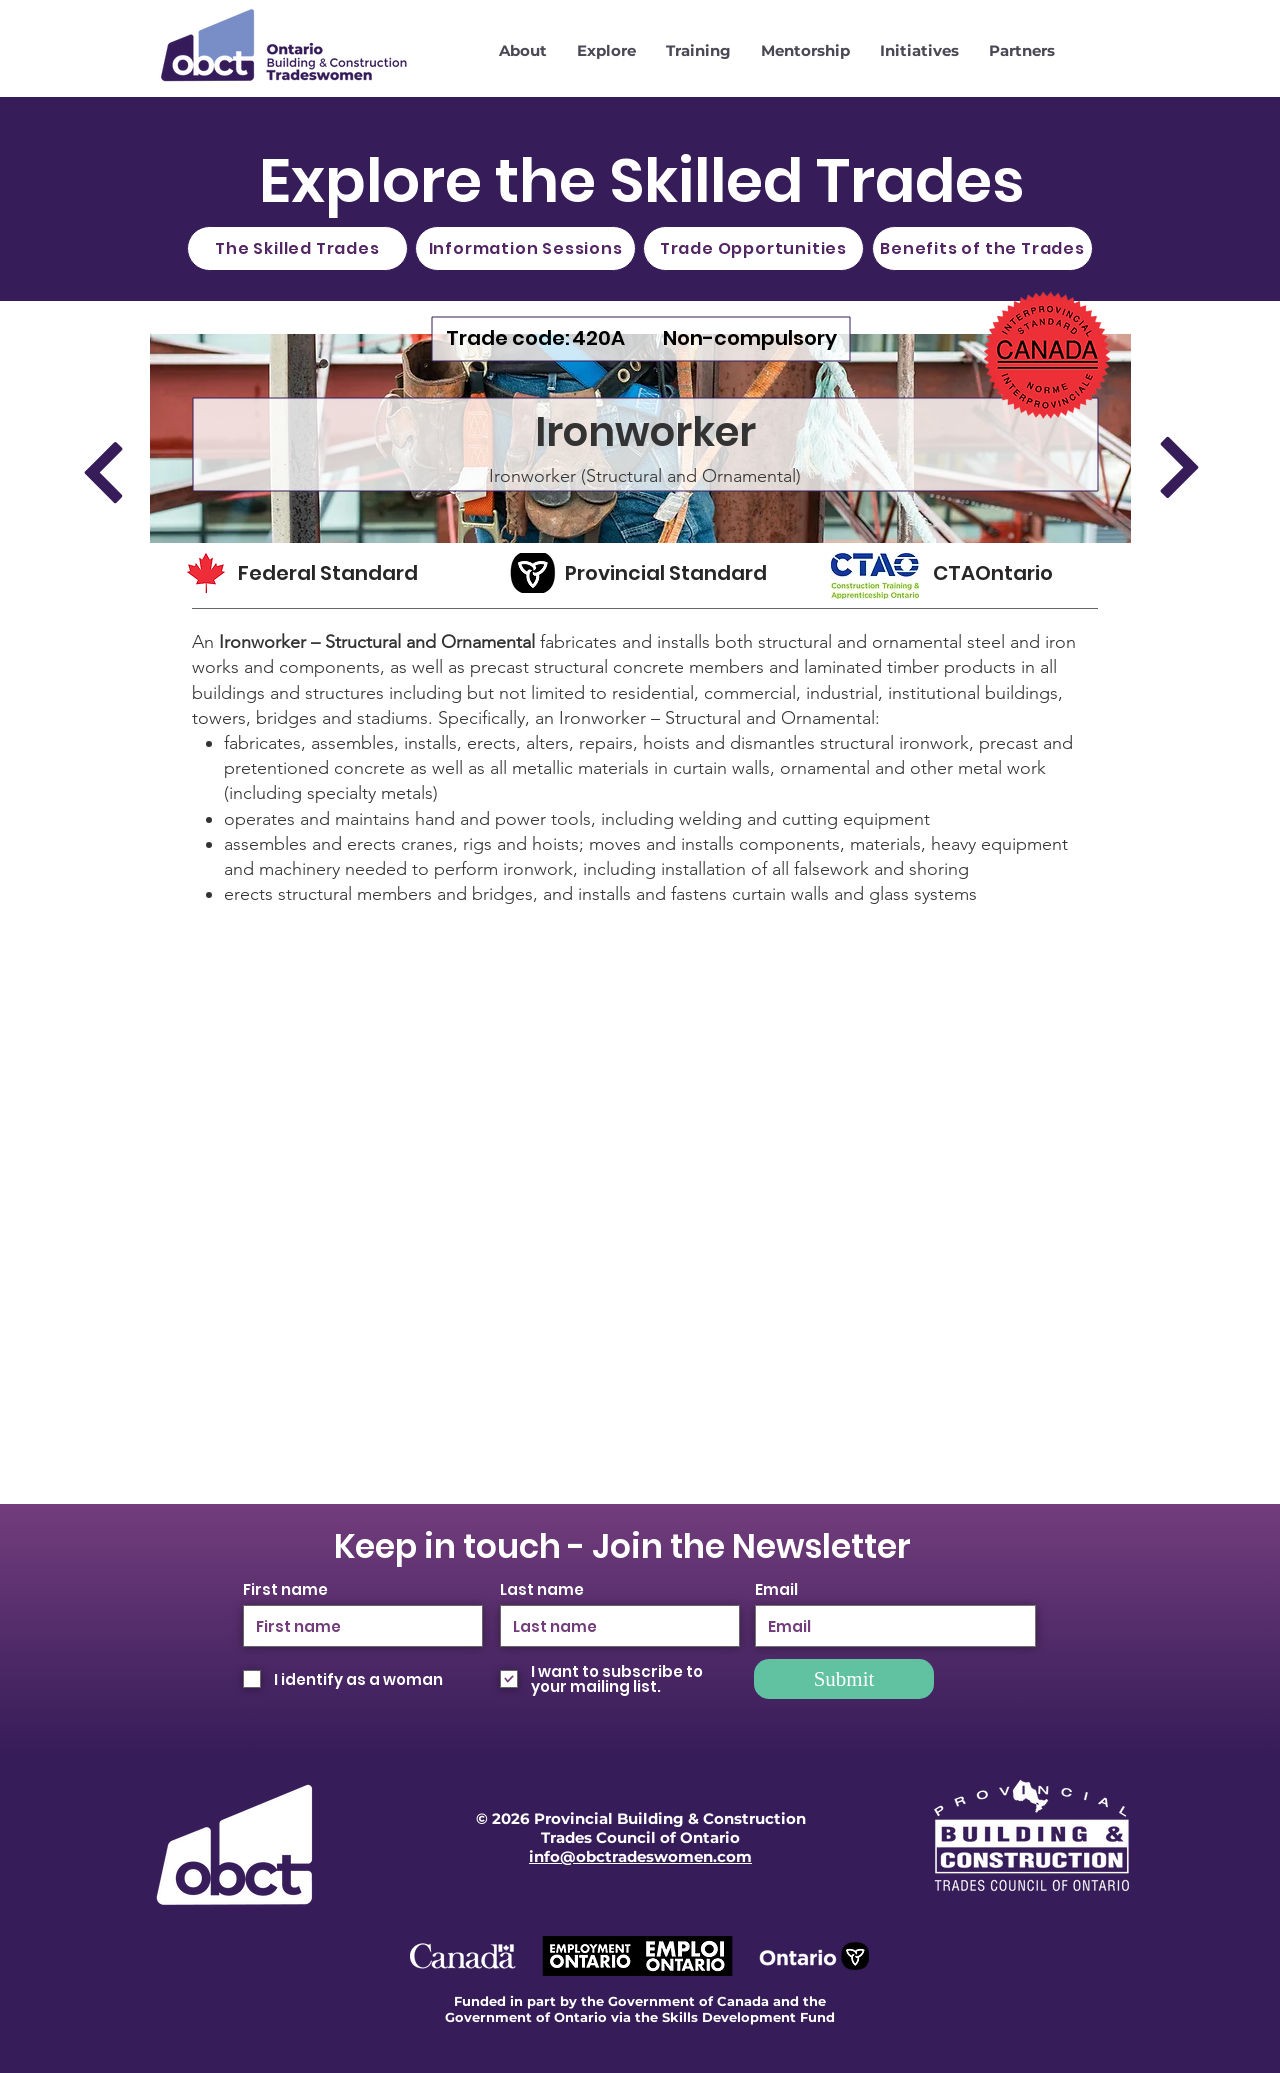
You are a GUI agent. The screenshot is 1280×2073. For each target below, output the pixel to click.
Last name (542, 1589)
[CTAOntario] (1009, 573)
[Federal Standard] (347, 573)
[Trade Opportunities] (753, 248)
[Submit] (844, 1679)
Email (776, 1589)
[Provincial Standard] (675, 573)
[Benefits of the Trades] (982, 248)
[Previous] (103, 472)
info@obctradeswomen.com (640, 1856)
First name (285, 1589)
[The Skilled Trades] (297, 248)
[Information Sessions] (525, 248)
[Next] (1179, 467)
